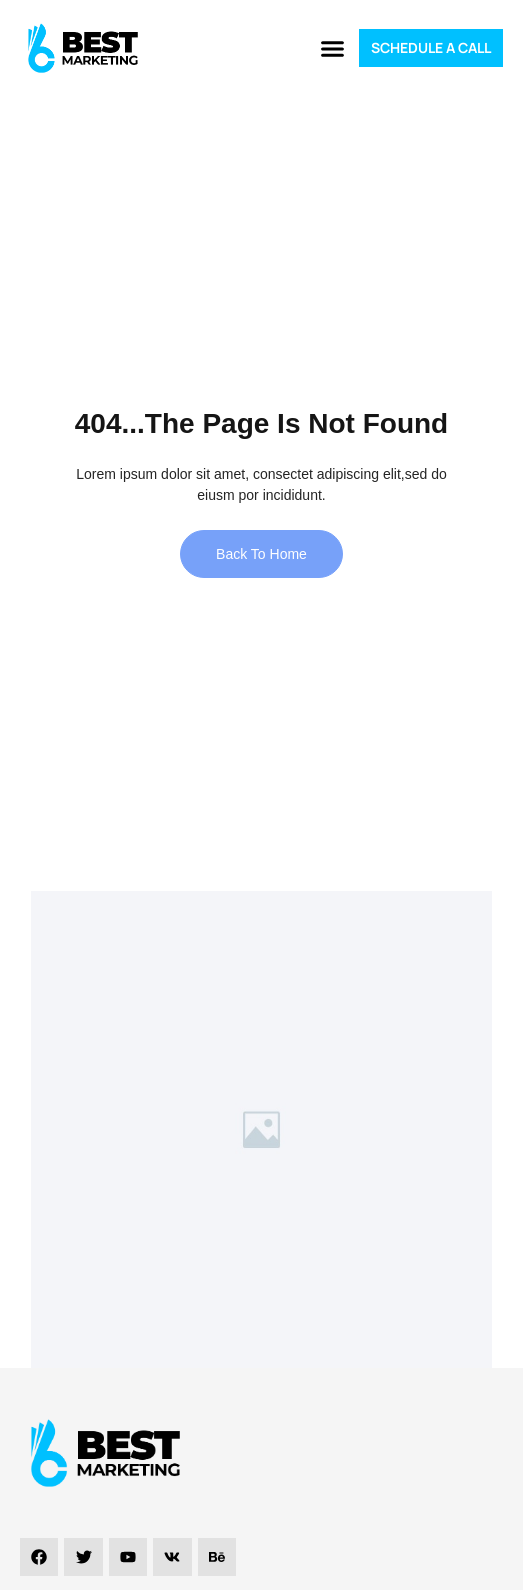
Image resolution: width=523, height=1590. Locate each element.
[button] (332, 48)
